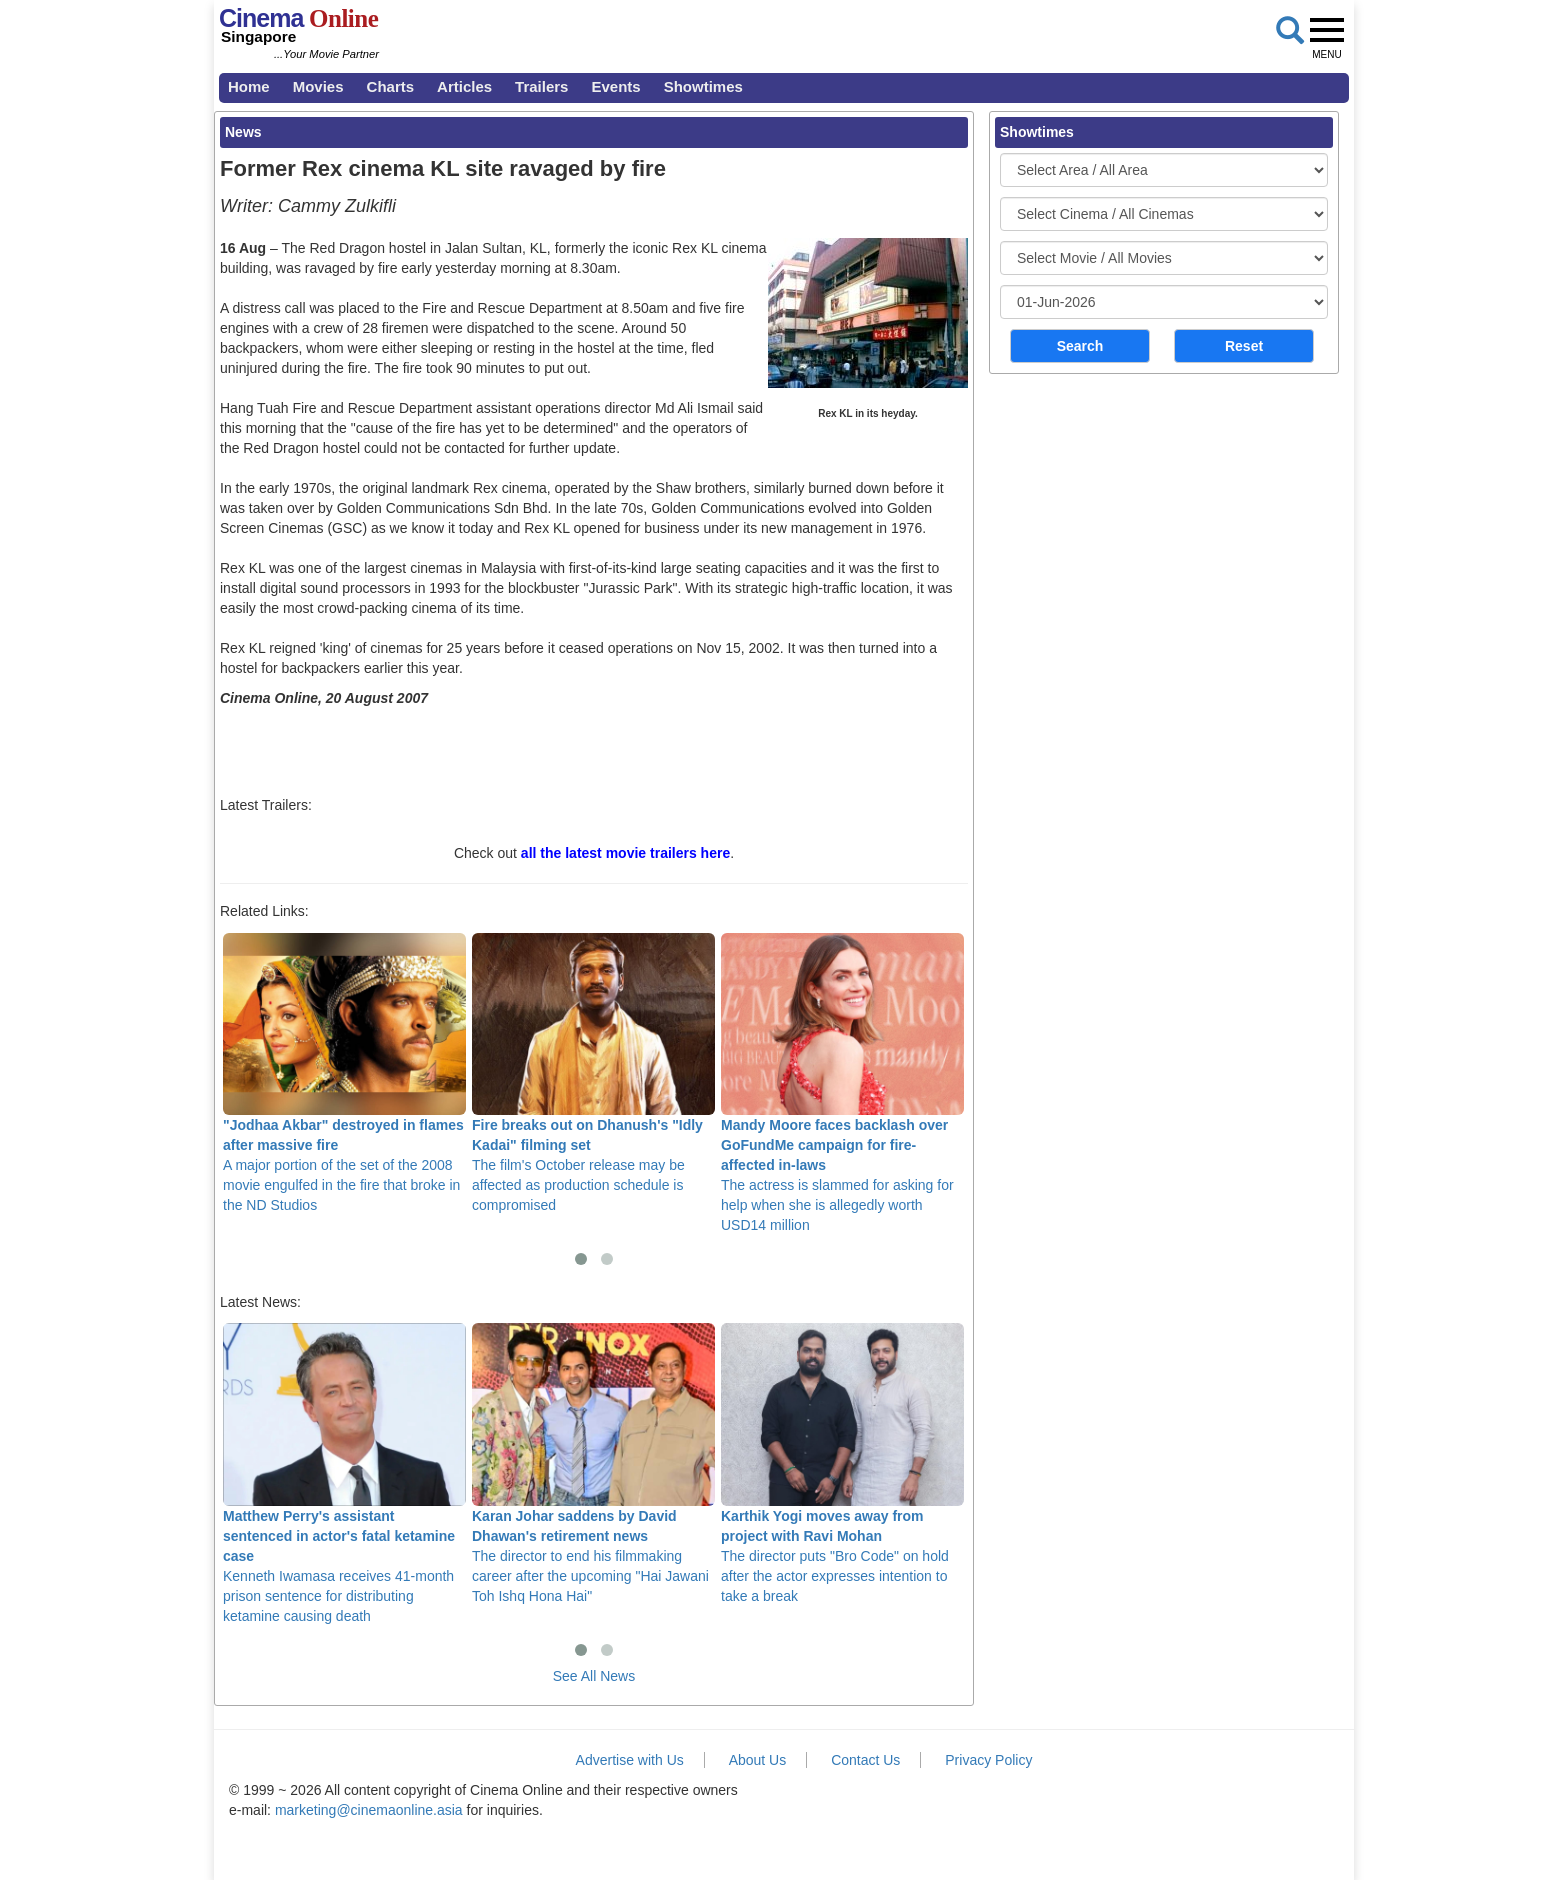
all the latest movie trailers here (625, 853)
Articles (464, 86)
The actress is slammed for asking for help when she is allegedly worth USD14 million (842, 1083)
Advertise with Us (630, 1760)
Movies (318, 86)
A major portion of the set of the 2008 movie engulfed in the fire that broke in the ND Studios (344, 1073)
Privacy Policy (988, 1760)
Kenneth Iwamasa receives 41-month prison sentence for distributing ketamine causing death (344, 1473)
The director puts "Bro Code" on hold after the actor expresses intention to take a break (842, 1463)
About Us (758, 1760)
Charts (391, 86)
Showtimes (703, 86)
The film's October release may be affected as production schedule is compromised (593, 1073)
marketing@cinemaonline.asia (369, 1810)
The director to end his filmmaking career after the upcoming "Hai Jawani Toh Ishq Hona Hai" (593, 1463)
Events (615, 86)
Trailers (541, 86)
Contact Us (865, 1760)
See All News (594, 1676)
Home (249, 86)
